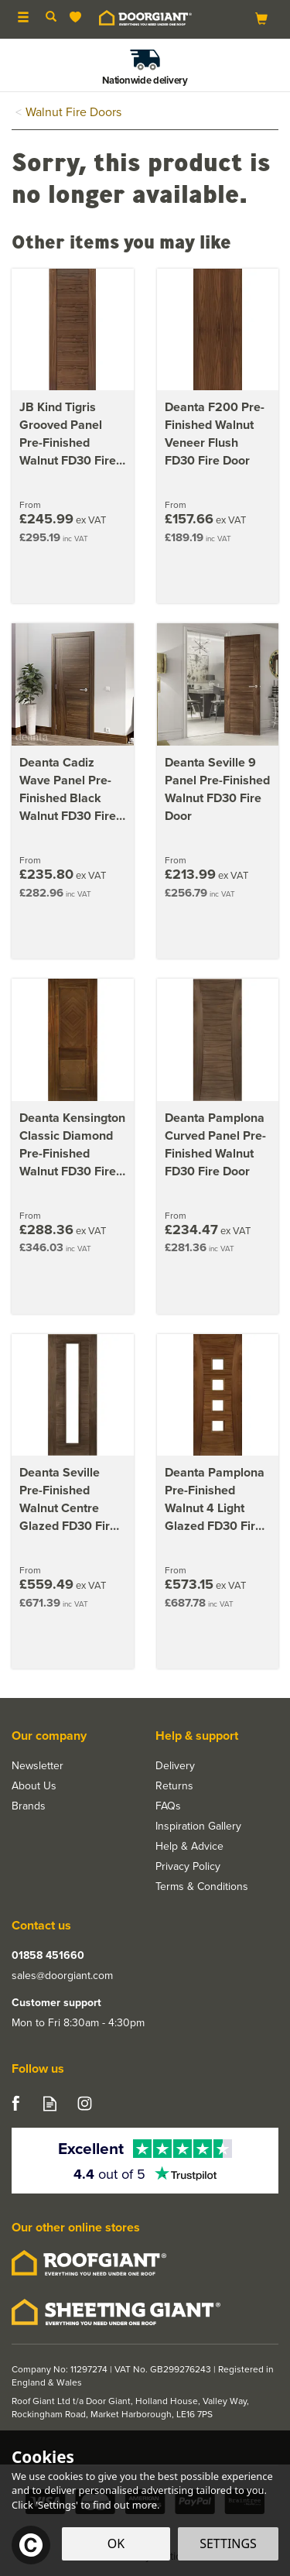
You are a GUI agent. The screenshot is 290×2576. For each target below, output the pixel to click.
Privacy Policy (187, 1867)
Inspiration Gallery (198, 1826)
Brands (29, 1806)
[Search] (51, 17)
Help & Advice (189, 1846)
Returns (174, 1786)
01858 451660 (48, 1956)
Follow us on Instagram (84, 2103)
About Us (34, 1786)
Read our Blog (50, 2103)
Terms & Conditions (201, 1887)
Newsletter (37, 1766)
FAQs (168, 1806)
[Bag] (261, 18)
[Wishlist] (78, 17)
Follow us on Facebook (15, 2103)
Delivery (175, 1766)
